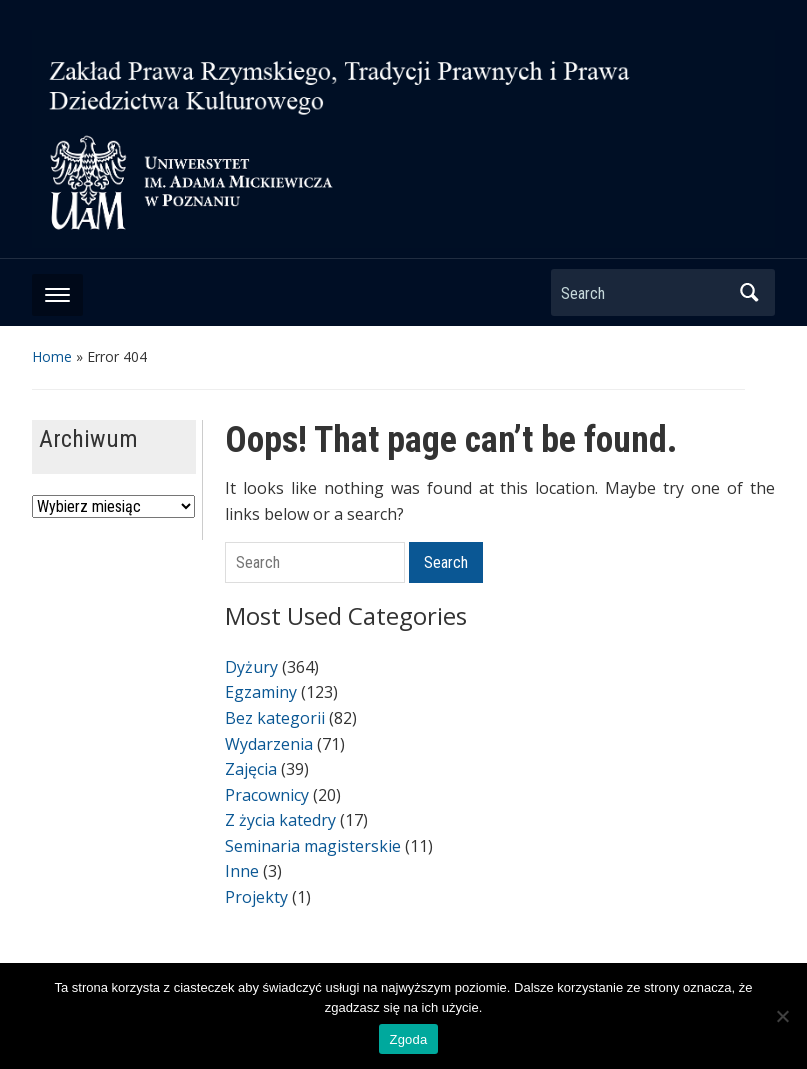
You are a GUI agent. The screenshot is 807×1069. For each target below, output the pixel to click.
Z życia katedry (280, 820)
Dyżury (251, 667)
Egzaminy (261, 692)
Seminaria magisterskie (313, 846)
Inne (242, 871)
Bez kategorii (275, 718)
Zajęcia (251, 769)
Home (52, 356)
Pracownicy (267, 795)
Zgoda (408, 1039)
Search (750, 292)
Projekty (256, 897)
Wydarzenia (269, 744)
